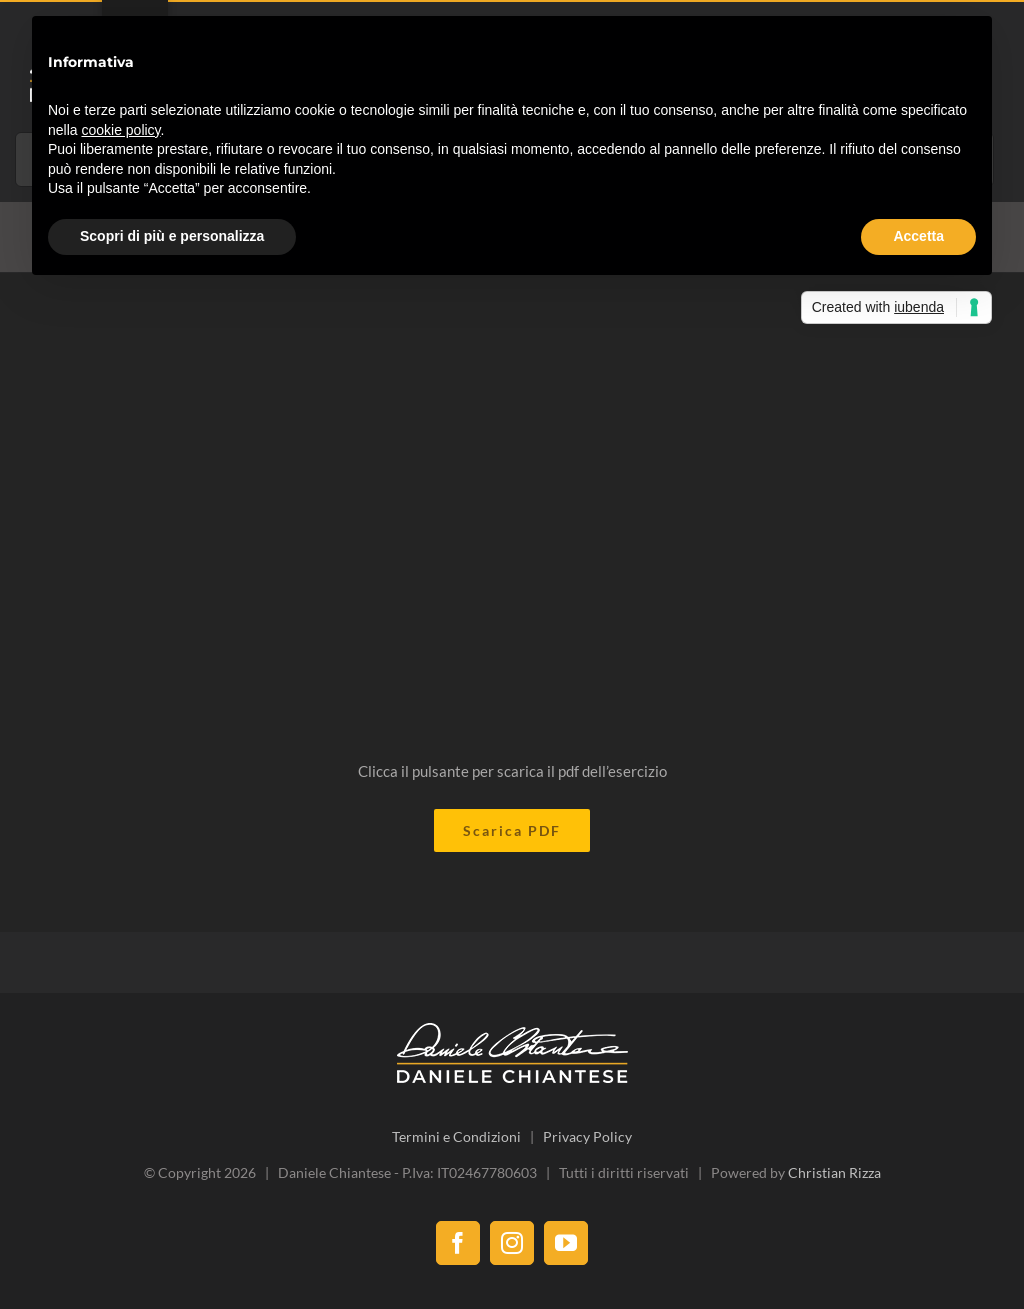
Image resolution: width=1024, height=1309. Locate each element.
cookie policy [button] (120, 130)
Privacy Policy (587, 1136)
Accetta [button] (918, 236)
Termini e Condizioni (456, 1136)
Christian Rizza (834, 1172)
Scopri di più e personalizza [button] (172, 236)
